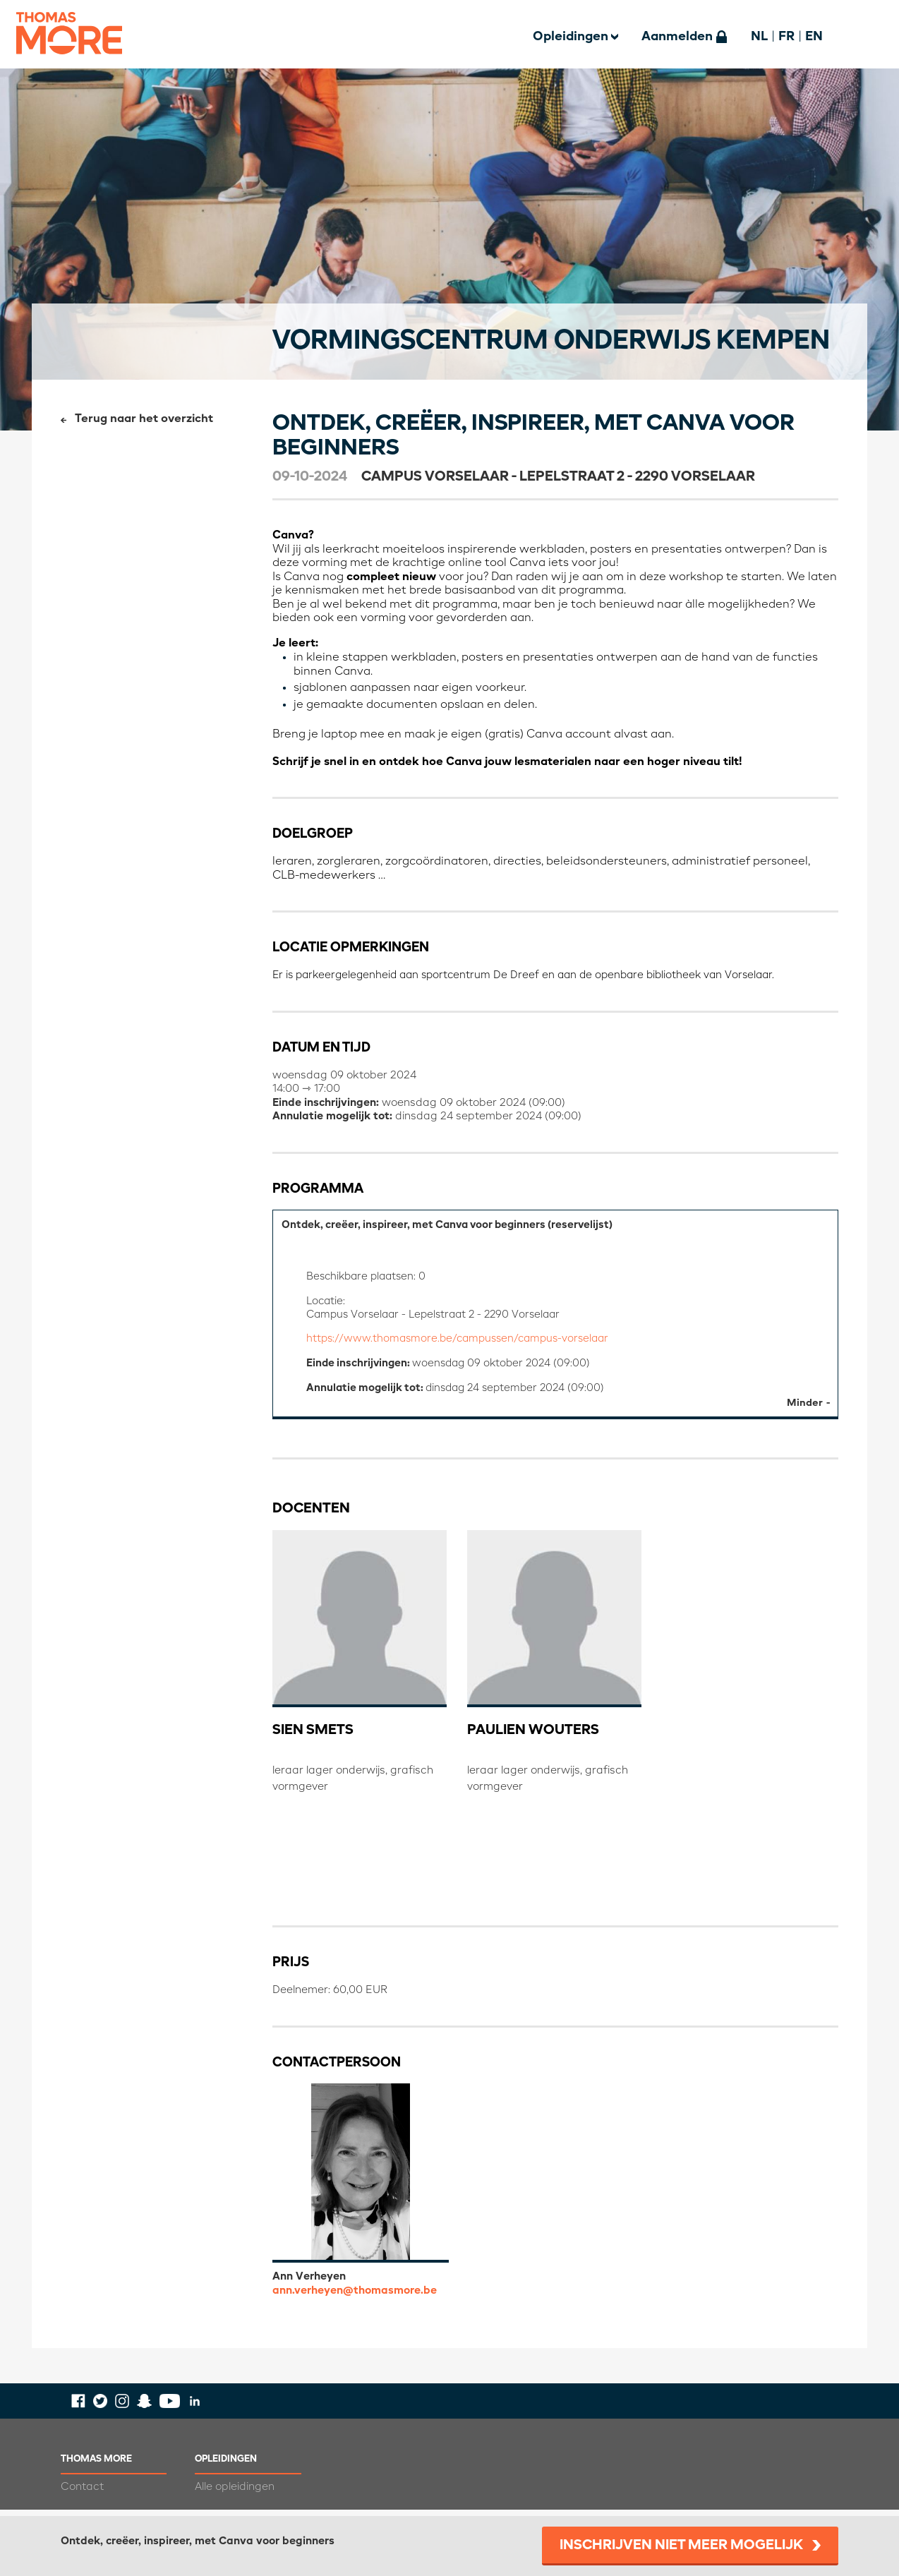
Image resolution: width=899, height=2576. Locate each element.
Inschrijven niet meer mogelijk (681, 2546)
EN (814, 36)
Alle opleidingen (234, 2493)
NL (759, 36)
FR (786, 36)
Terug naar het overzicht (144, 419)
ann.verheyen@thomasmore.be (354, 2297)
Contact (82, 2493)
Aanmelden (677, 36)
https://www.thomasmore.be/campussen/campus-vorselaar (463, 1342)
